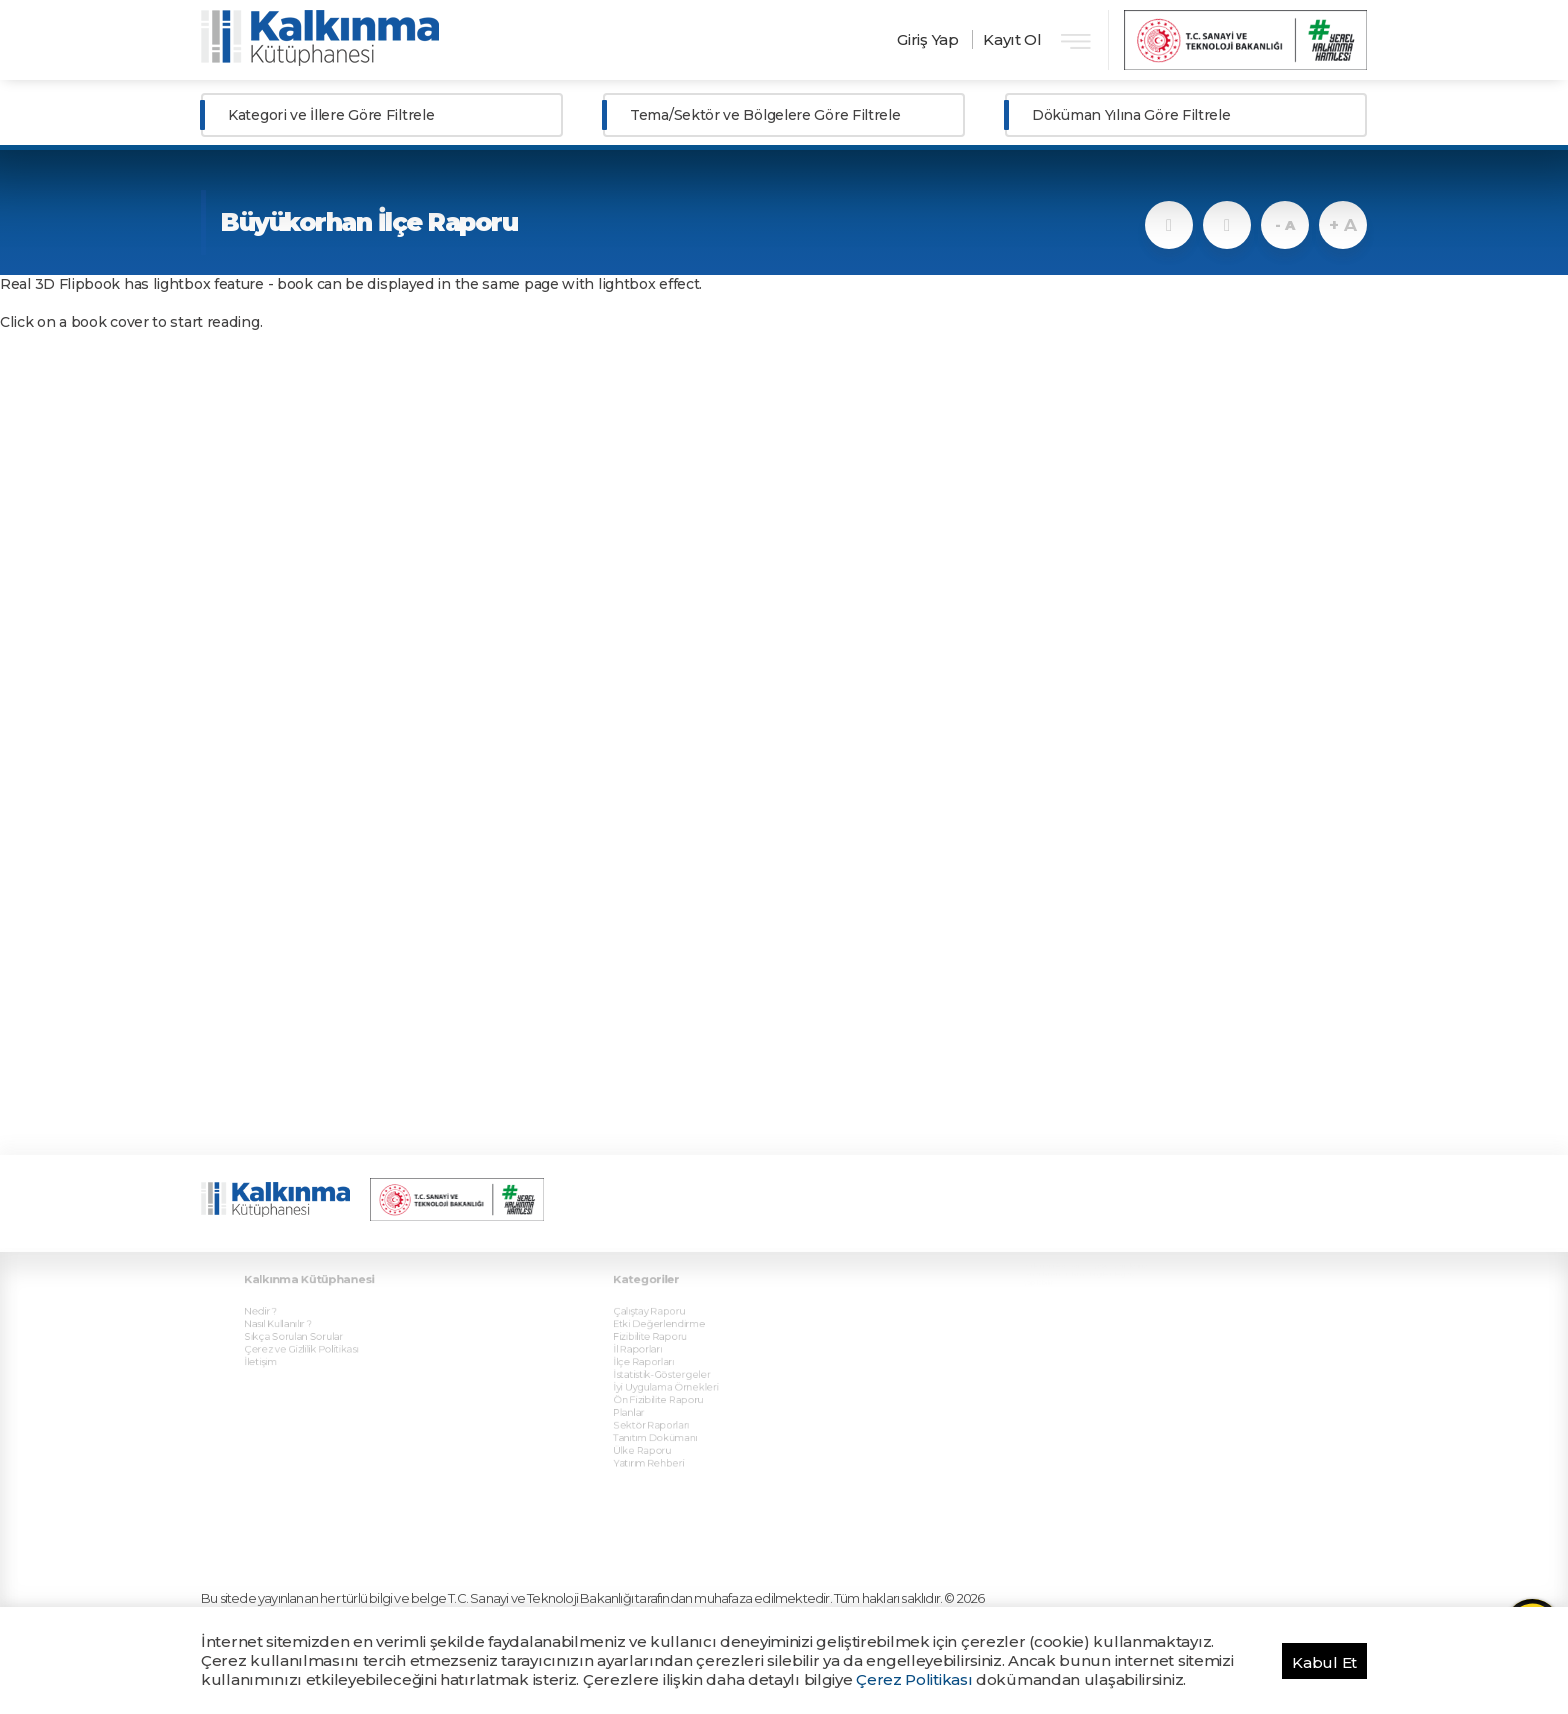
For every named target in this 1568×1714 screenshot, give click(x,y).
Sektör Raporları (665, 1385)
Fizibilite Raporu (664, 1311)
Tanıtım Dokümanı (669, 1395)
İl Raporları (654, 1321)
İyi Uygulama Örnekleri (678, 1353)
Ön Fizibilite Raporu (671, 1364)
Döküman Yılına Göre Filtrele (1131, 115)
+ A (1342, 225)
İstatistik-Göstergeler (674, 1342)
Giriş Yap (927, 39)
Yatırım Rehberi (663, 1416)
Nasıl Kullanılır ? (293, 1300)
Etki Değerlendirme (672, 1300)
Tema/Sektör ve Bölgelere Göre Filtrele (765, 115)
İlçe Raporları (659, 1332)
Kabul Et (1324, 1662)
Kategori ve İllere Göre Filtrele (331, 115)
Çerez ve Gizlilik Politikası (312, 1321)
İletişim (278, 1332)
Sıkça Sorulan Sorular (306, 1311)
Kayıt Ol (1012, 39)
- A (1284, 225)
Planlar (647, 1374)
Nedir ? (278, 1290)
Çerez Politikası (914, 1679)
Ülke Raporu (658, 1406)
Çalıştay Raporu (664, 1290)
